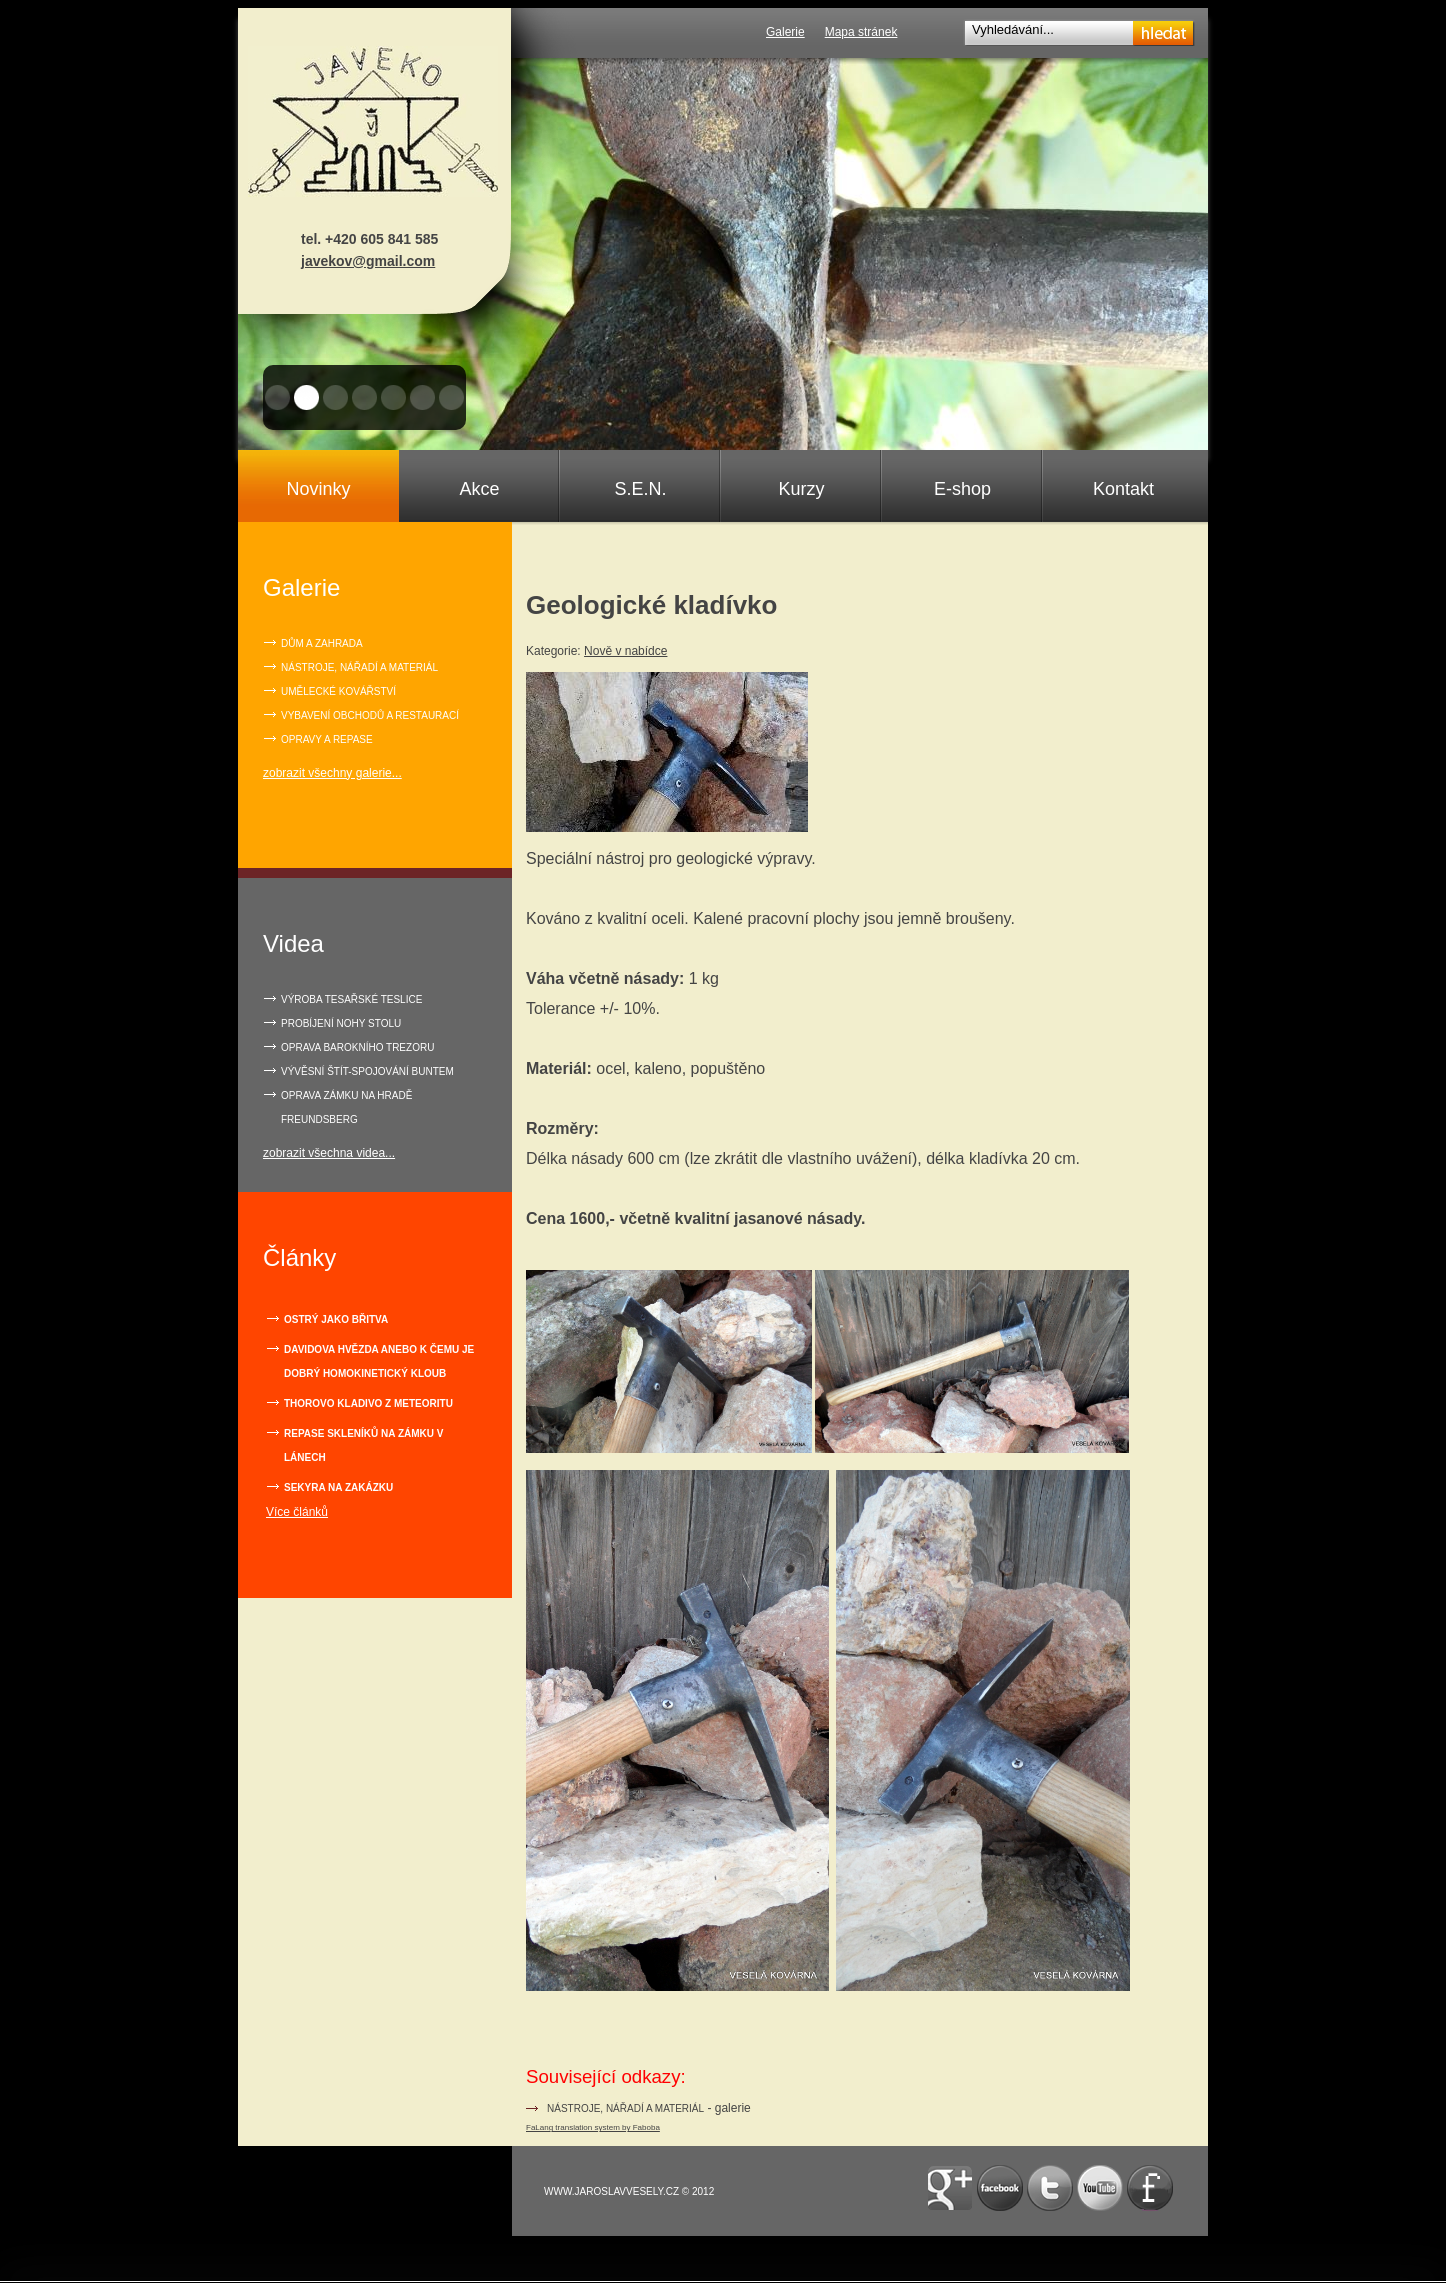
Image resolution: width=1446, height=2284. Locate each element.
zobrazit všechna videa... (329, 1153)
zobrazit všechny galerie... (332, 773)
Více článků (297, 1512)
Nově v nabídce (625, 651)
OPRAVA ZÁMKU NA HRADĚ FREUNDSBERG (346, 1107)
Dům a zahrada (322, 643)
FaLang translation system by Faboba (593, 2127)
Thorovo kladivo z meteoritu (368, 1403)
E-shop (962, 489)
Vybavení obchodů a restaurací (370, 715)
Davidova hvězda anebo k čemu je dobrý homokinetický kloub (379, 1361)
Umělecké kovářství (338, 691)
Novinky (318, 489)
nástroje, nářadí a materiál (625, 2108)
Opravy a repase (327, 739)
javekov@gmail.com (368, 261)
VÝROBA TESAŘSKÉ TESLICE (351, 999)
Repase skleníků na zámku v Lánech (363, 1445)
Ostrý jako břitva (336, 1319)
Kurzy (801, 489)
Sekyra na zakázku (338, 1487)
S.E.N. (640, 489)
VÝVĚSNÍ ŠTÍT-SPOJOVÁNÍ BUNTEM (367, 1071)
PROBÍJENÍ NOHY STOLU (341, 1023)
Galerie (785, 32)
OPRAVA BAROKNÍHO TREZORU (357, 1047)
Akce (479, 489)
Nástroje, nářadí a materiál (359, 667)
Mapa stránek (861, 32)
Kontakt (1123, 489)
